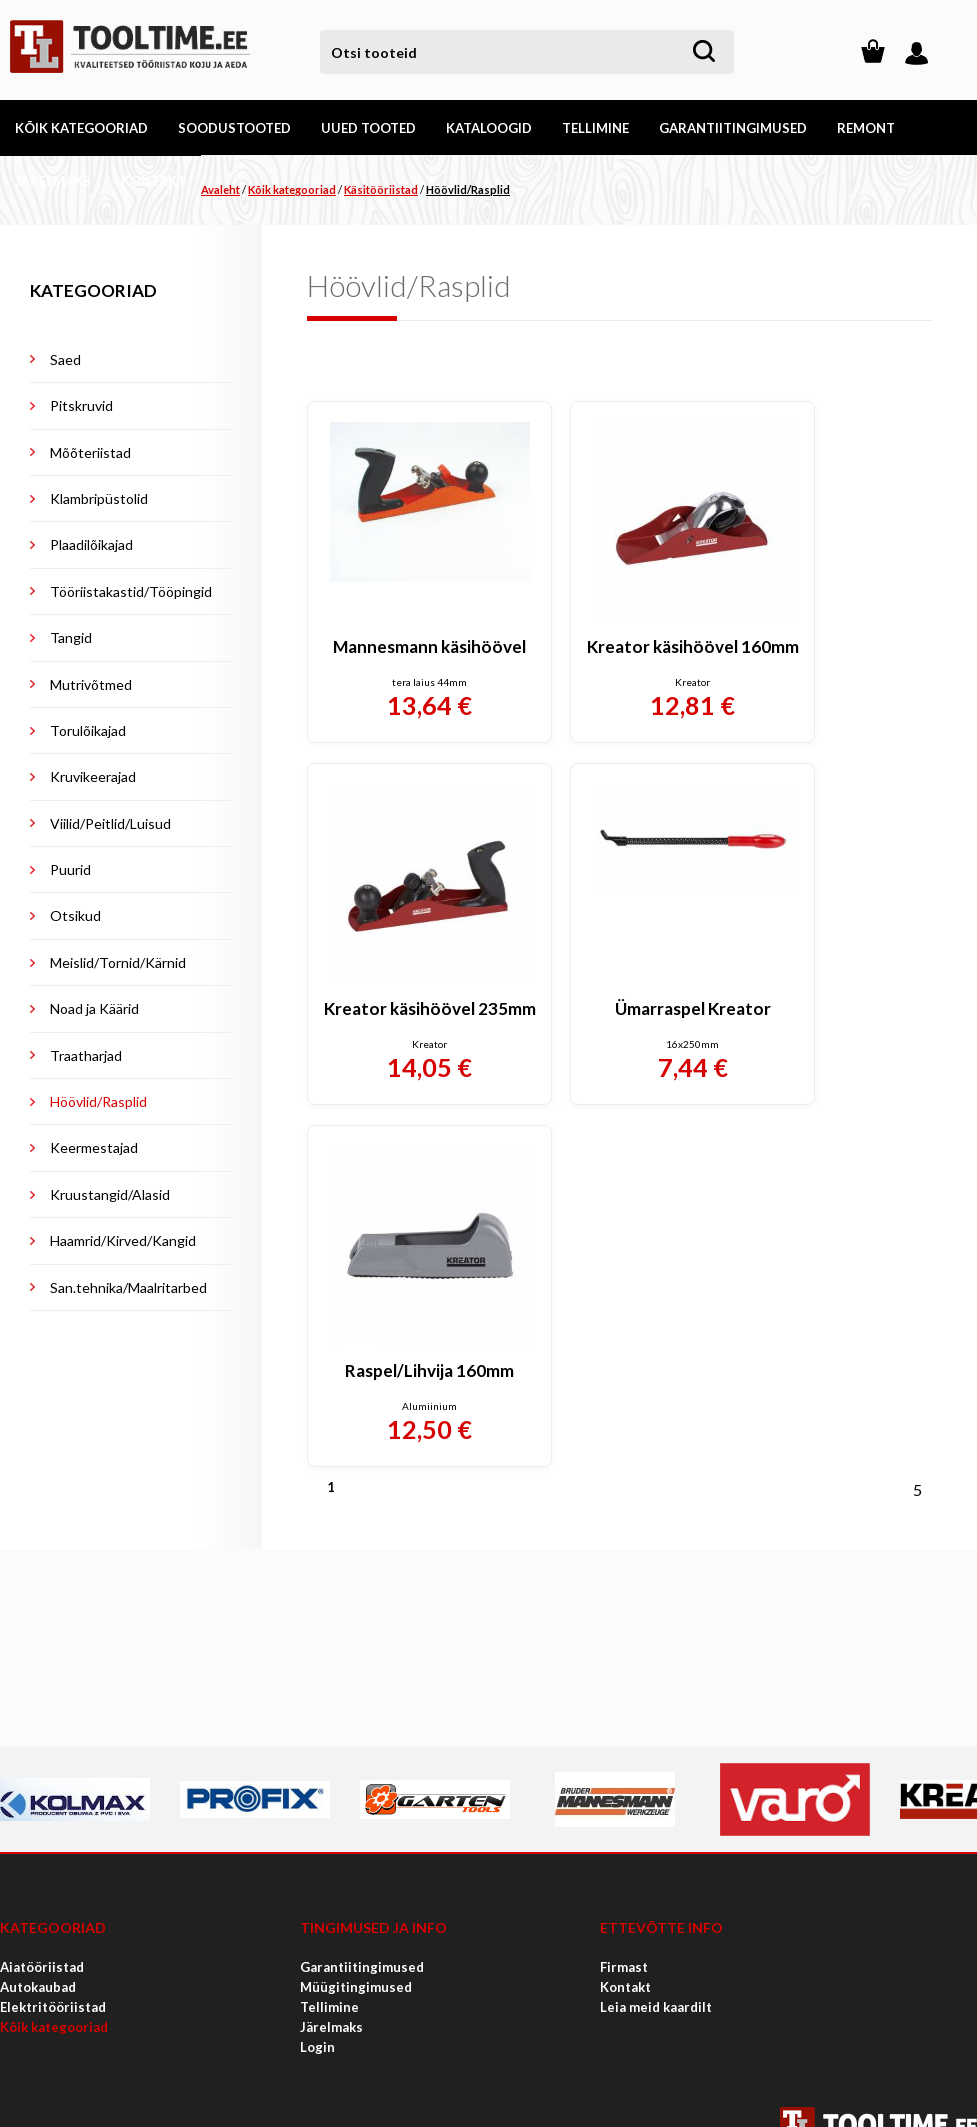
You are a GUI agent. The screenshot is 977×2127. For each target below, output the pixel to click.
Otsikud (75, 915)
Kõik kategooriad (292, 189)
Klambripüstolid (99, 498)
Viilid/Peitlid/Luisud (110, 823)
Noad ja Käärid (94, 1008)
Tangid (71, 637)
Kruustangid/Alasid (110, 1194)
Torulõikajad (88, 730)
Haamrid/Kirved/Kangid (123, 1240)
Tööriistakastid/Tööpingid (131, 591)
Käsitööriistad (381, 189)
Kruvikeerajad (93, 776)
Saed (65, 359)
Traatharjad (86, 1055)
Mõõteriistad (90, 452)
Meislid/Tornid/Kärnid (118, 962)
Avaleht (220, 189)
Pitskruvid (81, 405)
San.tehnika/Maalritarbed (128, 1287)
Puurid (70, 869)
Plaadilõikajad (91, 544)
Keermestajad (94, 1147)
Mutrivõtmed (91, 684)
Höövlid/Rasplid (468, 189)
